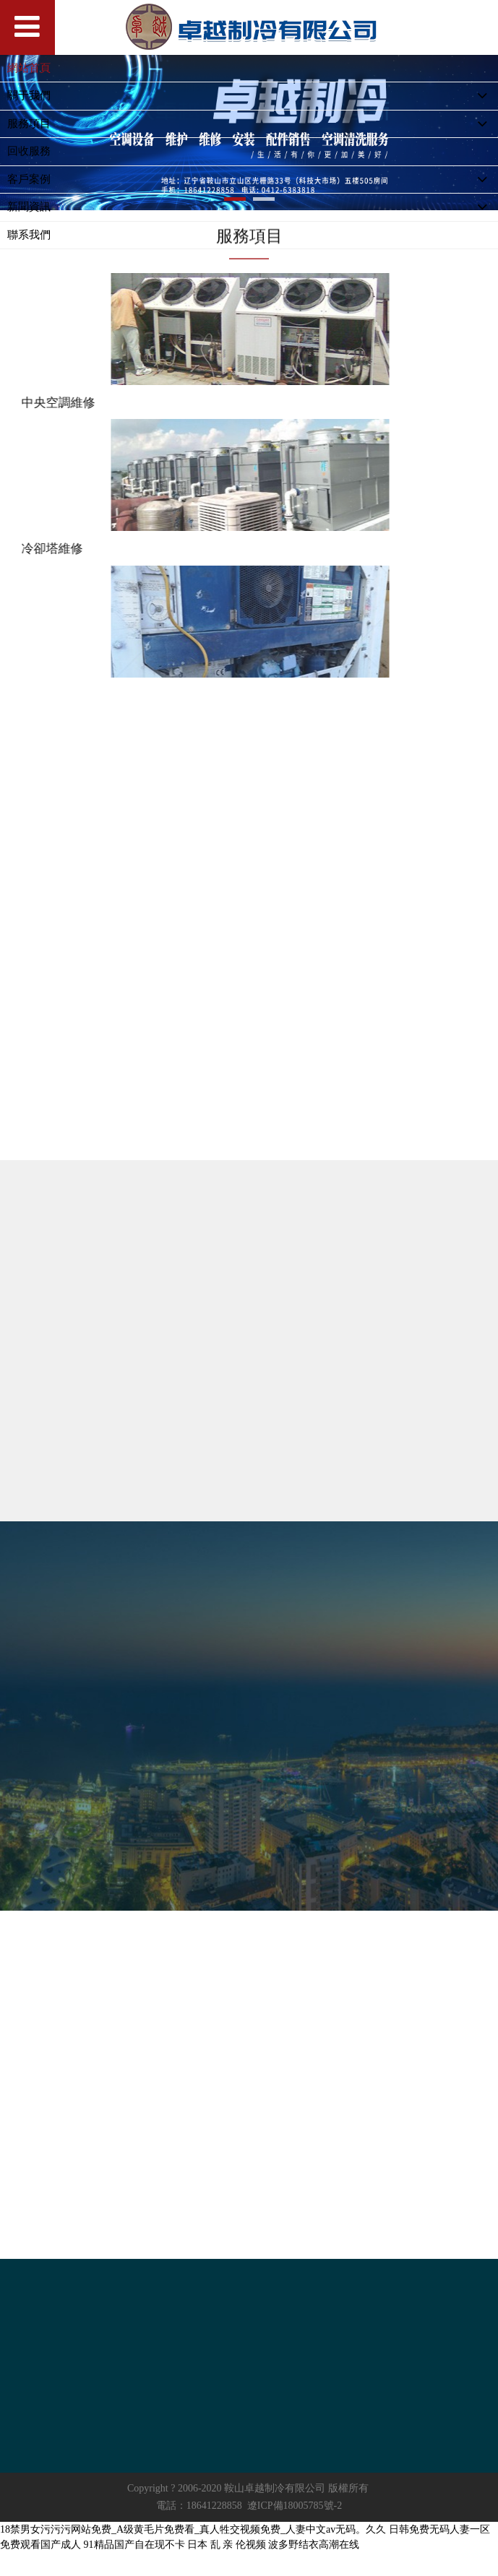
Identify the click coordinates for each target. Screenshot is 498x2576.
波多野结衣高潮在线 (313, 2544)
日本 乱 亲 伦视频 (226, 2544)
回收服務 (29, 151)
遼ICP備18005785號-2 (294, 2505)
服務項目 (252, 125)
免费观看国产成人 (40, 2544)
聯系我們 (29, 235)
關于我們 (252, 96)
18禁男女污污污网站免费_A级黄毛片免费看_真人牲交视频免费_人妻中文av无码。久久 (193, 2529)
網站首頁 (29, 68)
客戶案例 (252, 180)
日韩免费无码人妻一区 (439, 2529)
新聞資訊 (252, 208)
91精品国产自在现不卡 (134, 2544)
